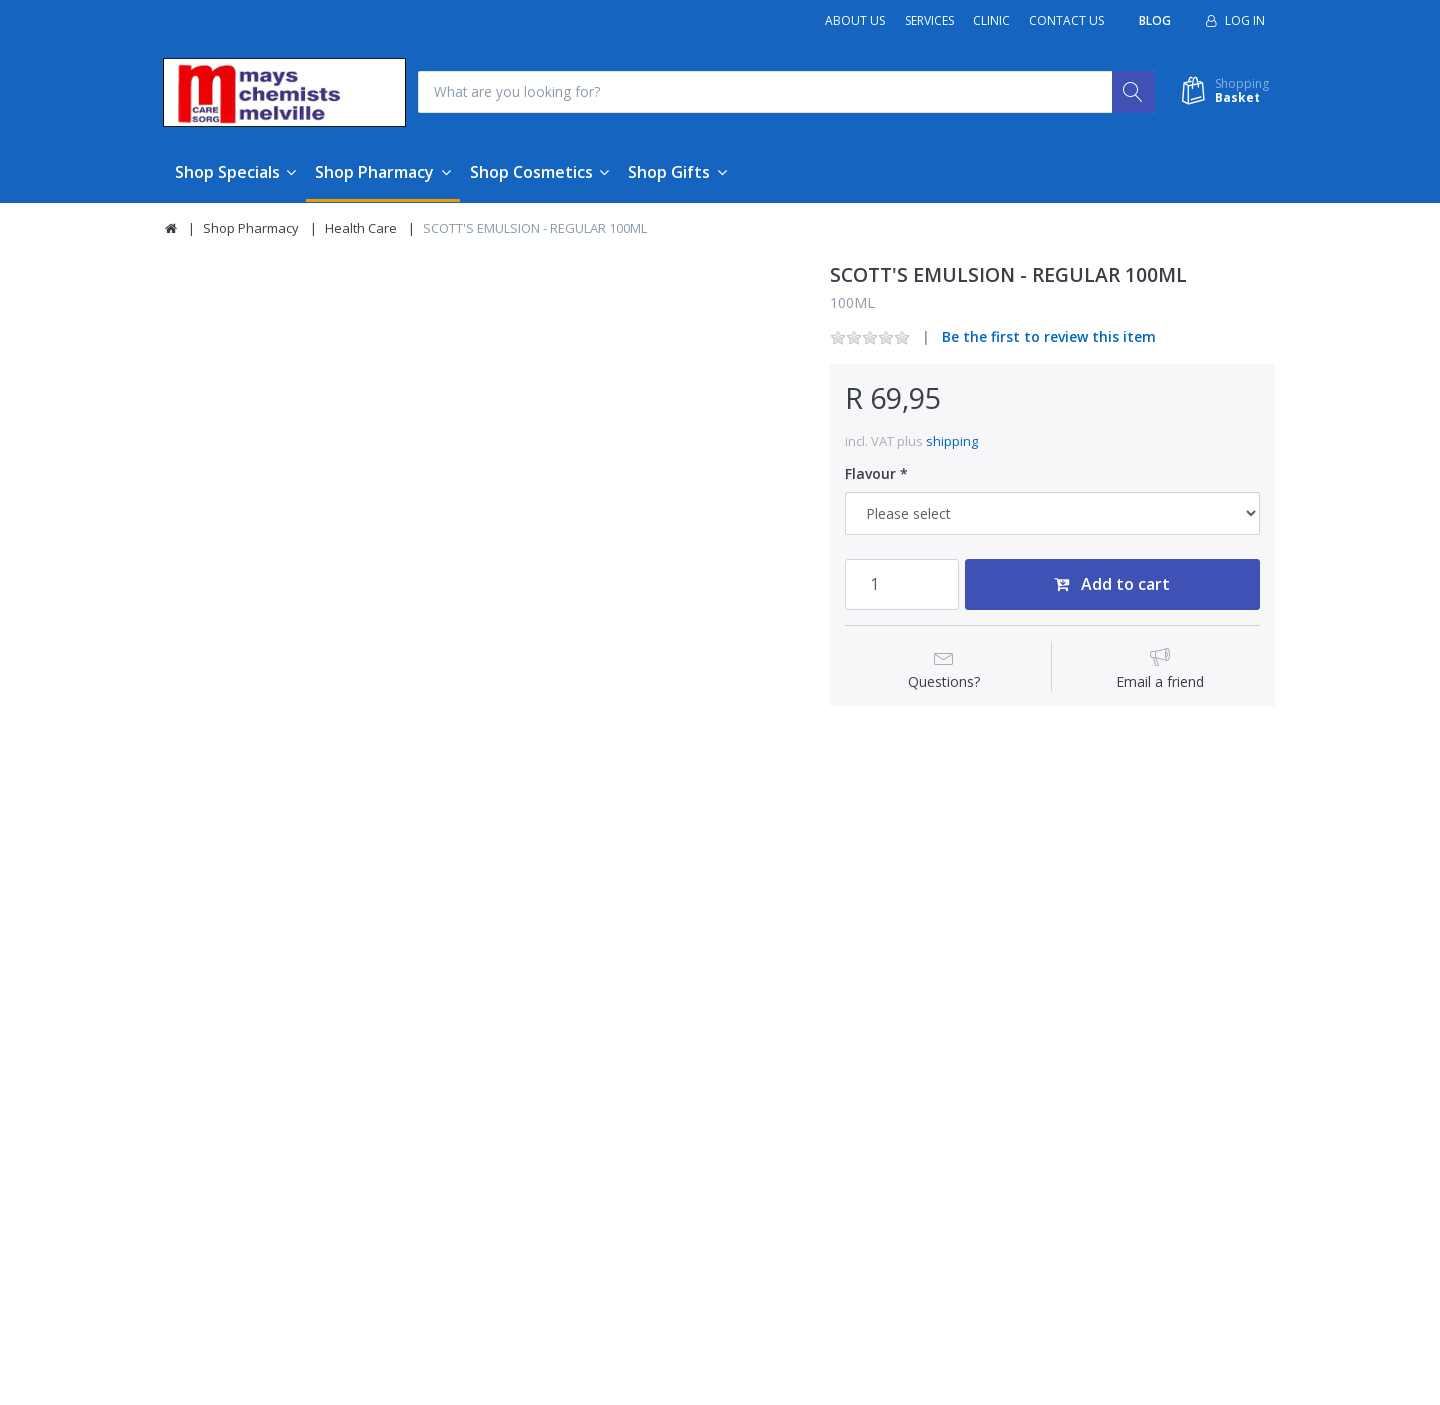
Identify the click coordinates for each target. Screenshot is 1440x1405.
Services (929, 20)
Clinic (991, 20)
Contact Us (1066, 20)
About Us (855, 20)
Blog (1155, 20)
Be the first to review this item (1049, 337)
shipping (952, 441)
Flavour (870, 475)
